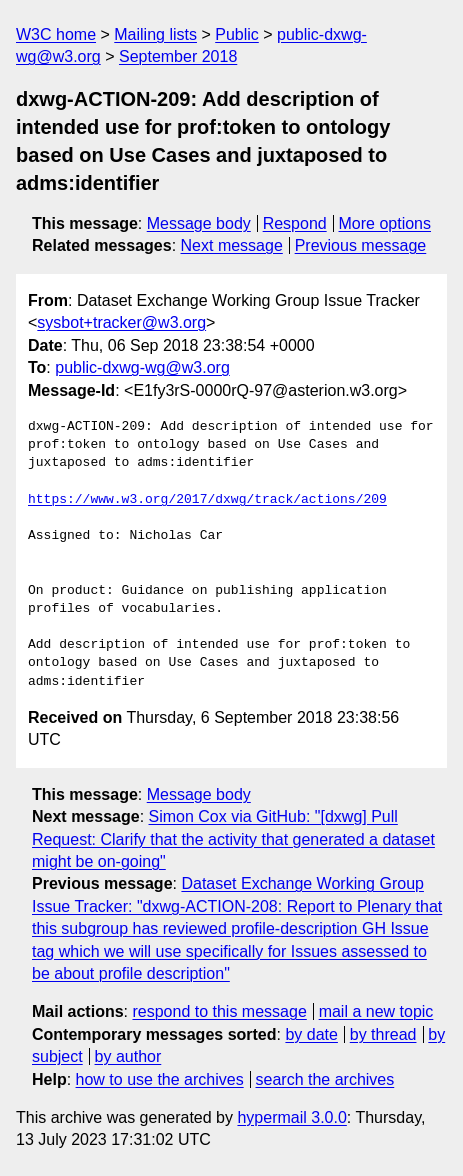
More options (385, 223)
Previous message (361, 245)
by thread (383, 1034)
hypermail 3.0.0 (291, 1117)
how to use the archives (160, 1079)
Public (237, 34)
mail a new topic (376, 1011)
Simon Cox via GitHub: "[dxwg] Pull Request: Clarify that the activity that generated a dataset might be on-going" (233, 839)
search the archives (325, 1079)
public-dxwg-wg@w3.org (142, 367)
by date (311, 1034)
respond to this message (219, 1011)
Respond (295, 223)
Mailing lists (155, 34)
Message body (199, 223)
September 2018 (178, 56)
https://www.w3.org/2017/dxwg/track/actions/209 (207, 500)
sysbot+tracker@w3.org (121, 322)
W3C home (56, 34)
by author (128, 1056)
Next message (232, 245)
